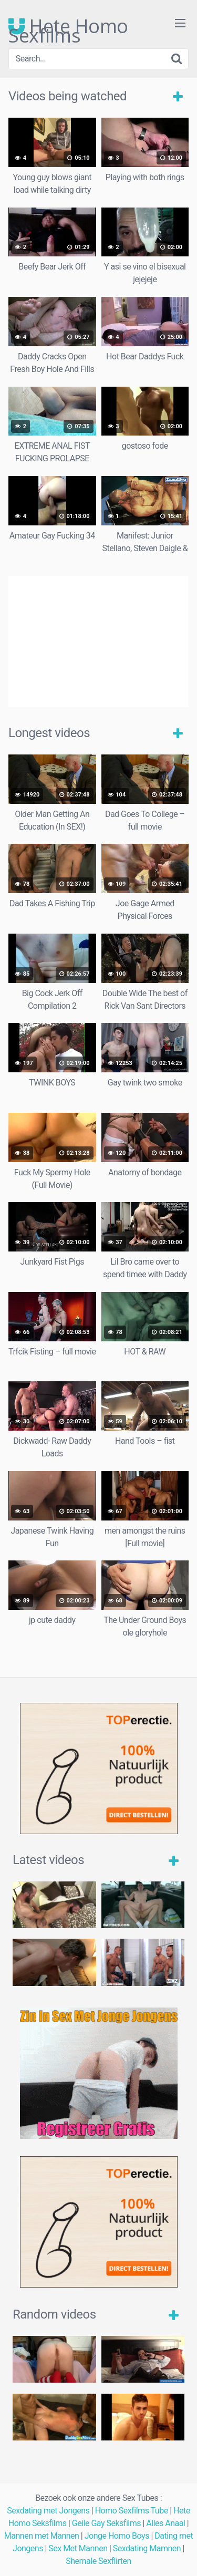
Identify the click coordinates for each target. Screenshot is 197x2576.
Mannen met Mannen (41, 2536)
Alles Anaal (165, 2523)
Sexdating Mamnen (147, 2548)
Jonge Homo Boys (117, 2536)
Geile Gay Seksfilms (106, 2523)
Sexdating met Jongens (48, 2511)
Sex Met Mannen (77, 2548)
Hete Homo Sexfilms (68, 26)
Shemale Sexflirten (98, 2561)
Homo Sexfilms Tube (131, 2511)
